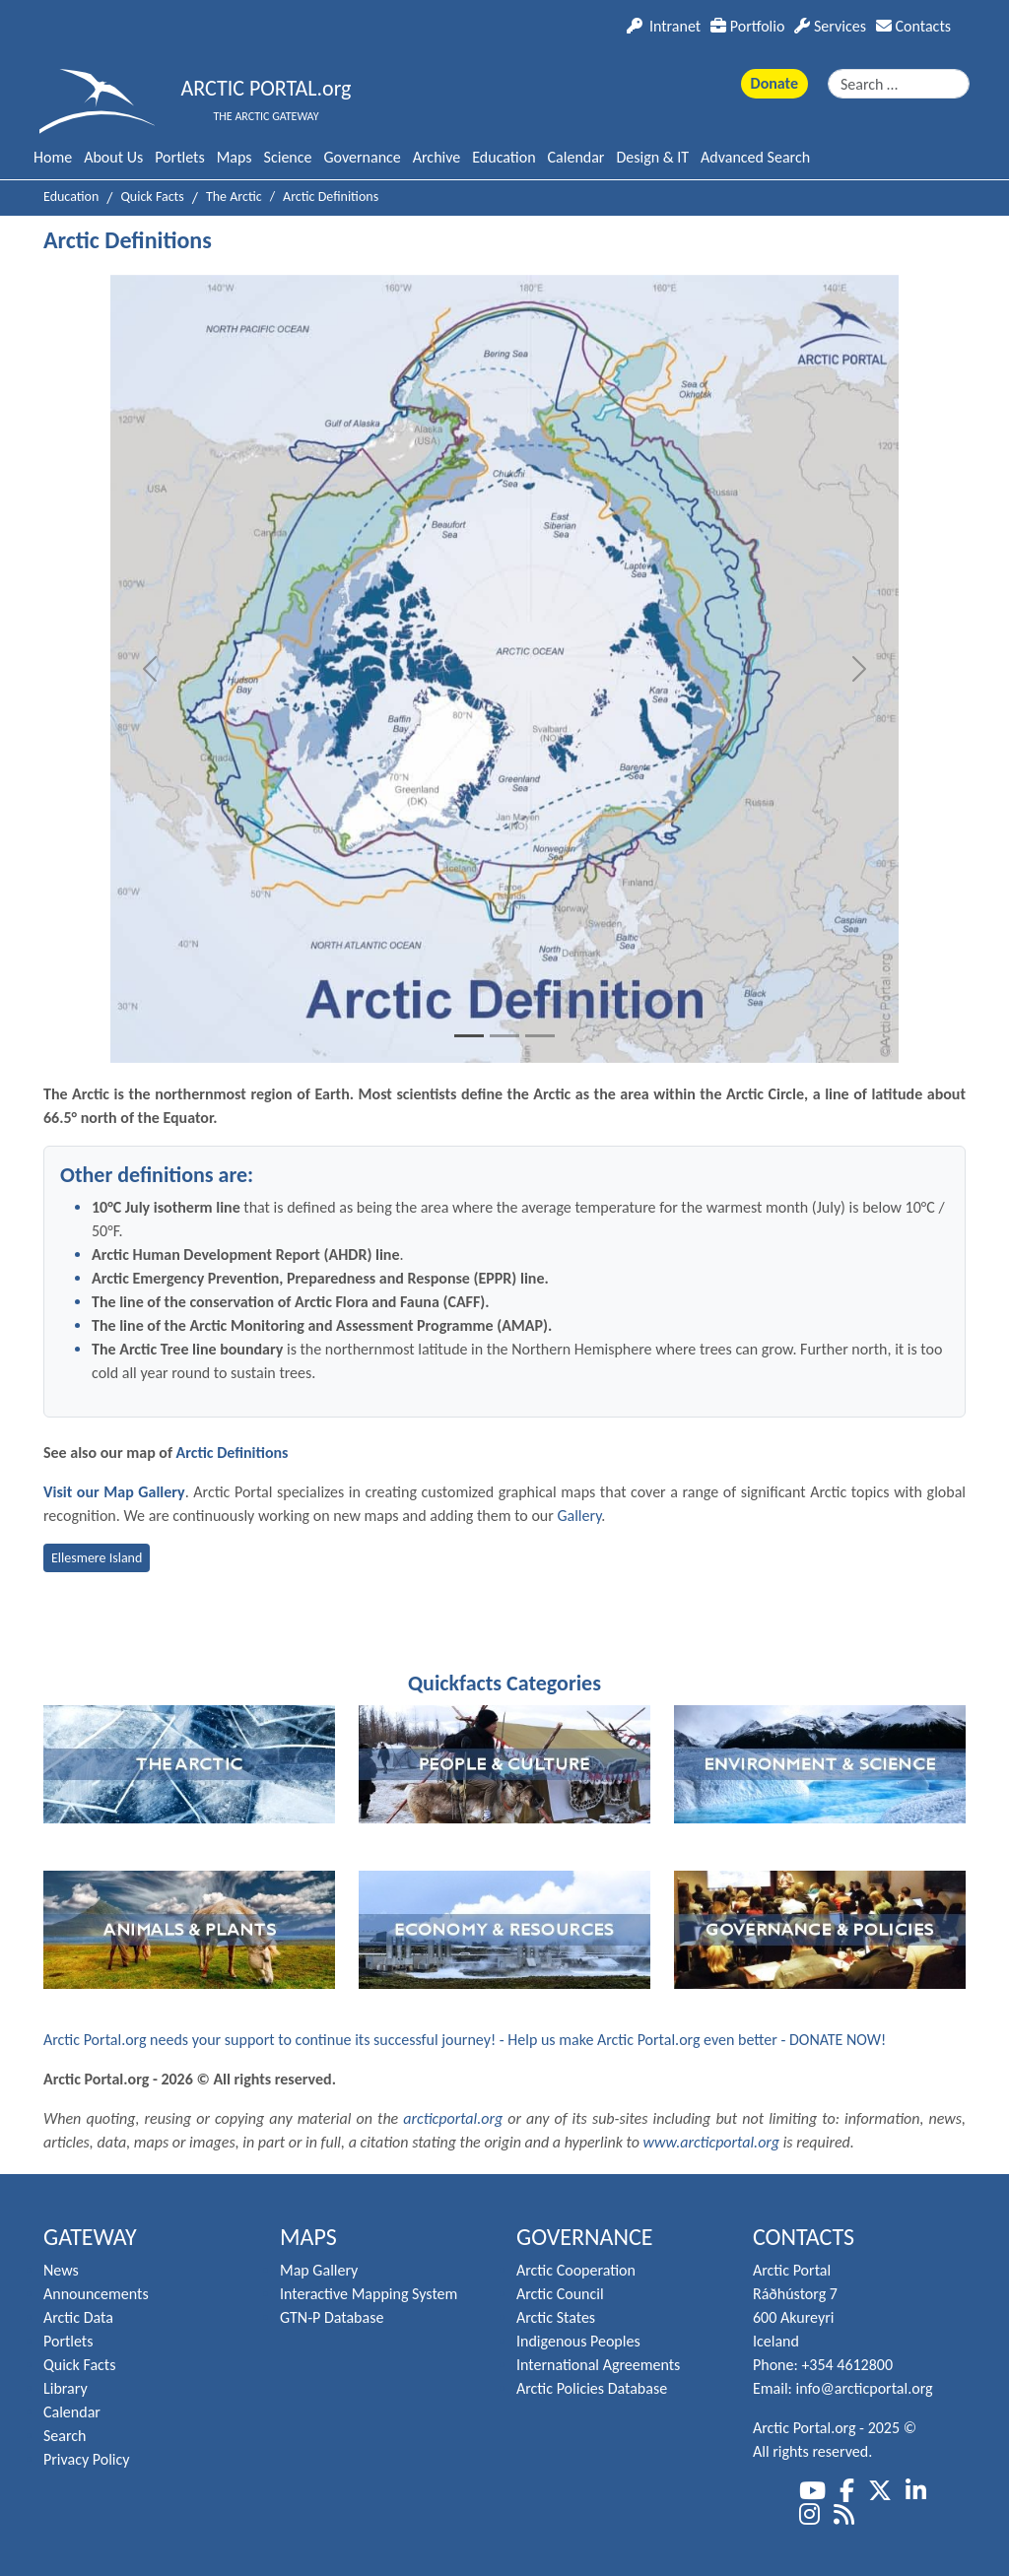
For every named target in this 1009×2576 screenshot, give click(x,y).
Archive (436, 157)
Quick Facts (79, 2364)
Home (53, 157)
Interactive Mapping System (368, 2293)
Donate (774, 83)
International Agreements (598, 2364)
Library (65, 2388)
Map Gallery (319, 2270)
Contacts (913, 26)
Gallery (579, 1515)
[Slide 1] (469, 1035)
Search (65, 2435)
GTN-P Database (331, 2317)
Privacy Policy (86, 2459)
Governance (361, 157)
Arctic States (555, 2317)
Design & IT (652, 157)
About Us (113, 157)
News (61, 2270)
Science (288, 157)
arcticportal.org (453, 2118)
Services (830, 26)
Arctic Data (78, 2317)
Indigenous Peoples (578, 2341)
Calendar (576, 157)
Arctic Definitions (232, 1452)
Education (503, 157)
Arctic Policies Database (591, 2388)
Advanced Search (755, 157)
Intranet (664, 26)
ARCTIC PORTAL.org (266, 88)
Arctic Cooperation (576, 2270)
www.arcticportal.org (711, 2142)
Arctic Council (560, 2293)
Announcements (96, 2293)
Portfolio (747, 26)
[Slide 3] (540, 1035)
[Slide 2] (504, 1035)
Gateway (90, 2236)
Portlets (179, 157)
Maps (234, 157)
